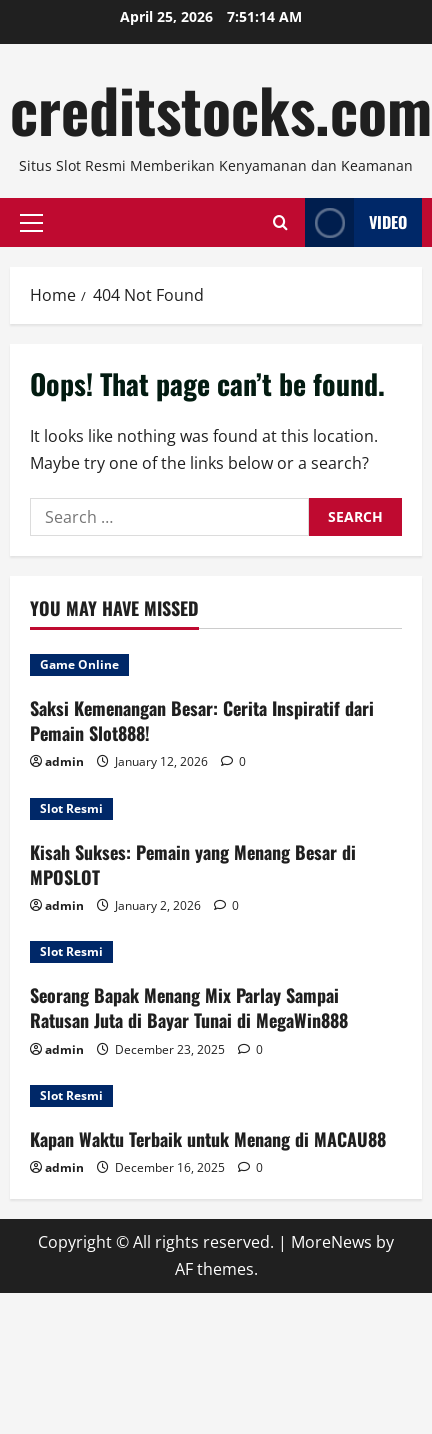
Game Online (79, 664)
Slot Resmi (71, 808)
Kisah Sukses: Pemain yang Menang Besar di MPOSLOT (193, 864)
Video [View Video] (356, 222)
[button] (31, 222)
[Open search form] (280, 222)
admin (64, 761)
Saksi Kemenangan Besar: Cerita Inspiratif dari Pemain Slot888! (202, 720)
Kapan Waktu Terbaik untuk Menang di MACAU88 (208, 1139)
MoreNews (331, 1242)
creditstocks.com (221, 108)
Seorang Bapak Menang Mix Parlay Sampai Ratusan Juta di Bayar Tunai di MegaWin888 (189, 1007)
